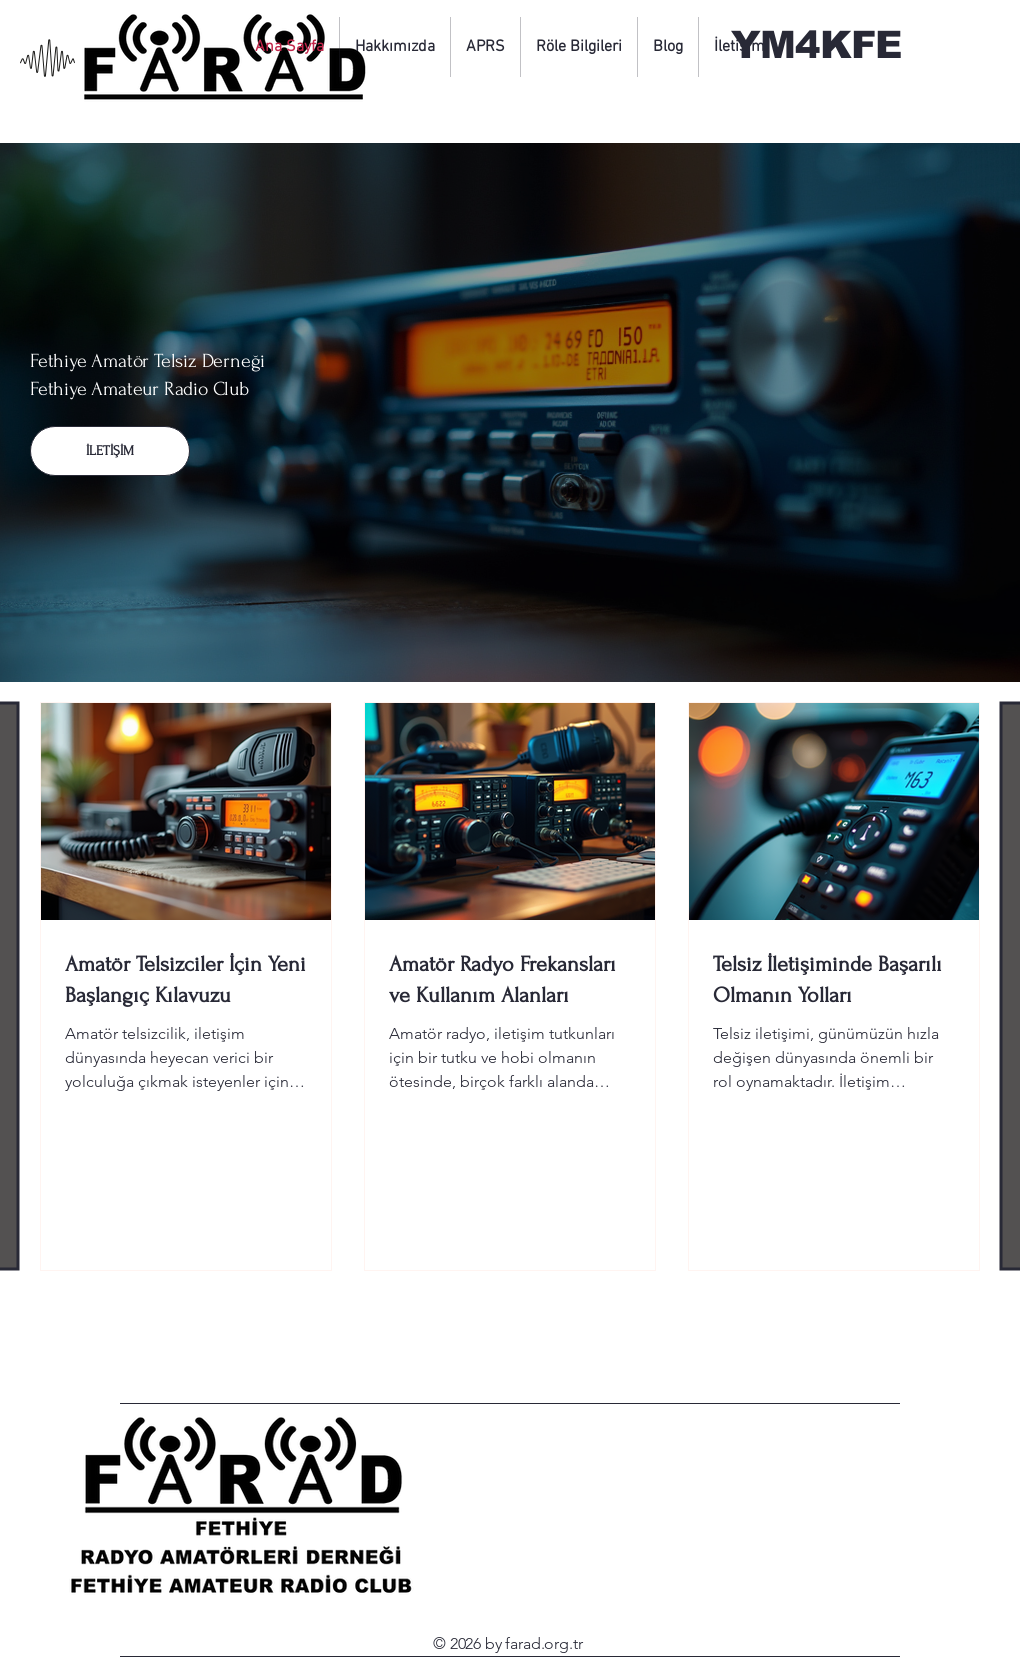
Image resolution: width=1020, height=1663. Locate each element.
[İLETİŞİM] (110, 451)
